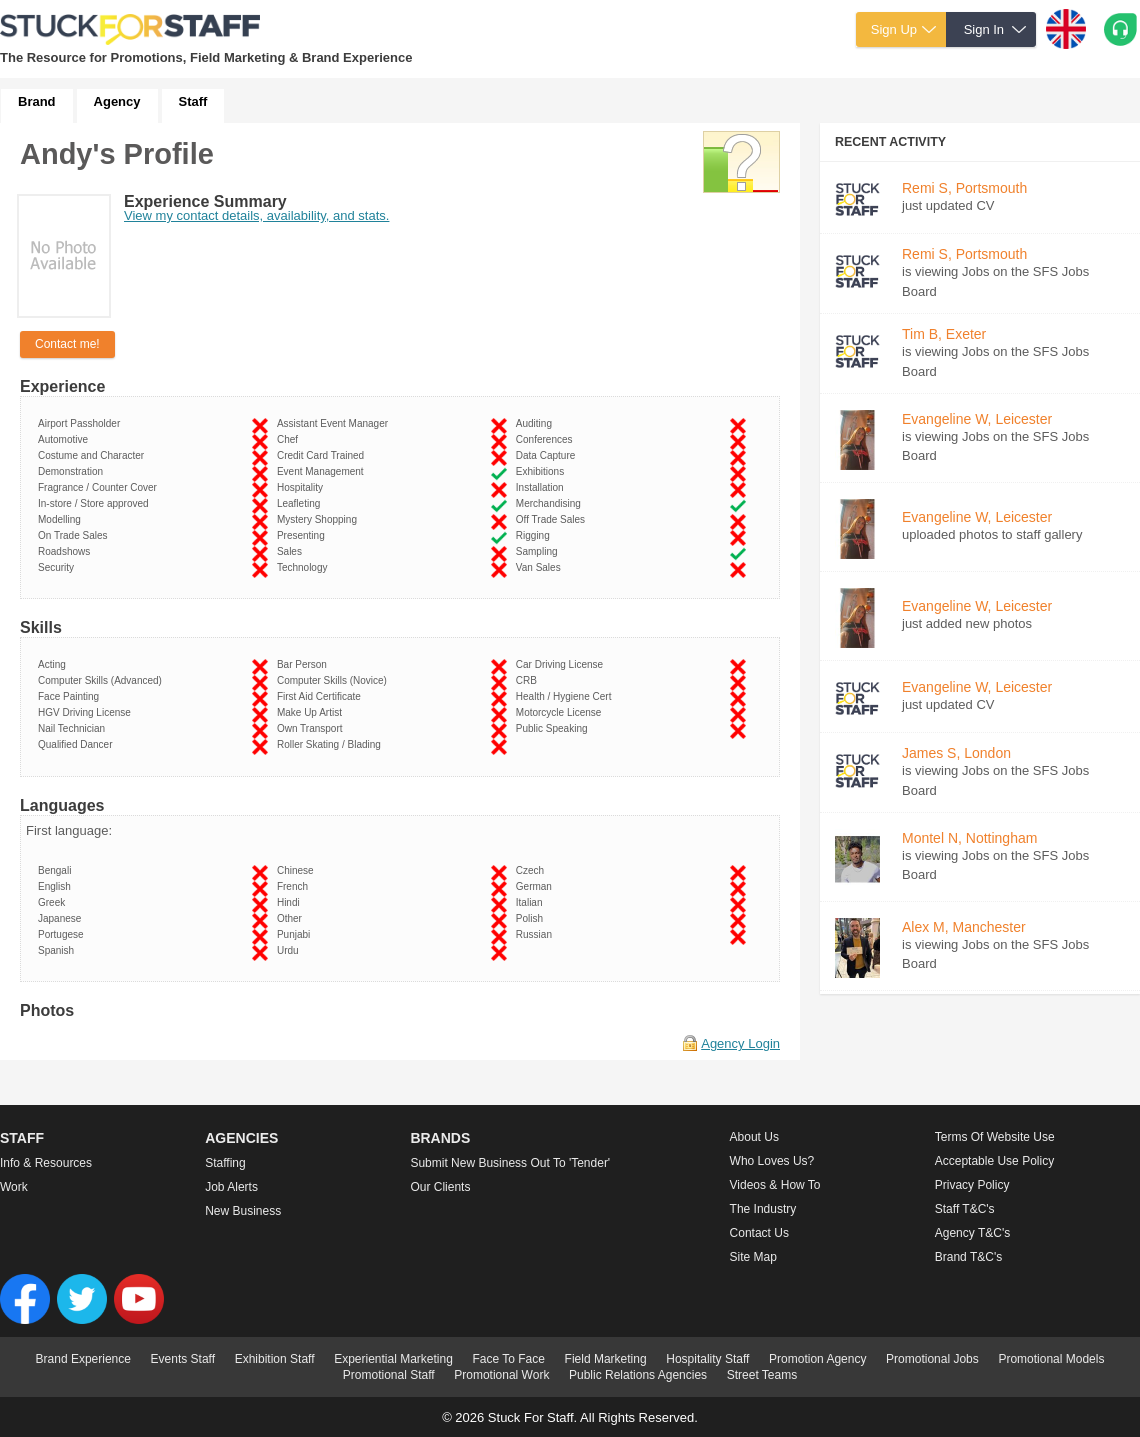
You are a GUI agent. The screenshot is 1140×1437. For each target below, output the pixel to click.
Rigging (535, 535)
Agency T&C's (972, 1233)
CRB (529, 680)
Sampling (539, 551)
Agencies (241, 1138)
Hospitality (303, 487)
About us (754, 1137)
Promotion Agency (817, 1359)
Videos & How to (775, 1185)
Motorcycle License (561, 712)
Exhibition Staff (275, 1359)
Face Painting (71, 696)
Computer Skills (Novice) (335, 680)
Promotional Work (501, 1375)
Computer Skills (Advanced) (103, 680)
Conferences (547, 439)
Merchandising (551, 503)
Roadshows (67, 551)
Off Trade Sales (553, 519)
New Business (243, 1211)
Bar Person (305, 664)
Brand (37, 101)
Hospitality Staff (707, 1359)
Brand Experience (83, 1359)
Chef (290, 439)
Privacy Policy (972, 1185)
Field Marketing (606, 1359)
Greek (54, 902)
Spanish (59, 950)
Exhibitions (543, 471)
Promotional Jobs (932, 1359)
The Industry (763, 1209)
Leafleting (301, 503)
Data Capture (548, 455)
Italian (532, 902)
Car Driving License (562, 664)
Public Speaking (554, 728)
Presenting (303, 535)
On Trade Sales (75, 535)
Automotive (66, 439)
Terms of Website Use (995, 1137)
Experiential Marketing (393, 1359)
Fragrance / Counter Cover (100, 487)
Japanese (62, 918)
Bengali (57, 870)
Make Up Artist (312, 712)
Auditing (537, 423)
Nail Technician (74, 728)
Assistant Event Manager (335, 423)
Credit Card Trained (323, 455)
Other (292, 918)
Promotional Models (1051, 1359)
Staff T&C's (965, 1209)
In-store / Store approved (96, 503)
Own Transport (312, 728)
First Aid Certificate (321, 696)
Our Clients (440, 1187)
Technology (305, 567)
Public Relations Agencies (638, 1375)
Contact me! (67, 344)
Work (14, 1187)
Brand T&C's (968, 1257)
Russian (537, 934)
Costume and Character (94, 455)
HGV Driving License (87, 712)
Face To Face (508, 1359)
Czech (533, 870)
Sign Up (894, 29)
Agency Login (740, 1043)
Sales (292, 551)
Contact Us (759, 1233)
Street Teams (762, 1375)
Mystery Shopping (320, 519)
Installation (542, 487)
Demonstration (73, 471)
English (57, 886)
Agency (117, 101)
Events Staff (183, 1359)
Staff (193, 101)
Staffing (225, 1163)
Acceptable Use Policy (994, 1161)
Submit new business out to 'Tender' (510, 1163)
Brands (440, 1138)
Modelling (62, 519)
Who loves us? (772, 1161)
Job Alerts (231, 1187)
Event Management (323, 471)
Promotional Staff (389, 1375)
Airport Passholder (82, 423)
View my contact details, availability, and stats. (256, 215)
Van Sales (541, 567)
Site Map (753, 1257)
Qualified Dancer (78, 744)
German (537, 886)
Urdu (290, 950)
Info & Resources (46, 1163)
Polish (532, 918)
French (295, 886)
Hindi (291, 902)
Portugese (63, 934)
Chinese (298, 870)
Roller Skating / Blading (332, 744)
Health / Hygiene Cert (566, 696)
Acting (54, 664)
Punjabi (296, 934)
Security (59, 567)
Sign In (984, 29)
